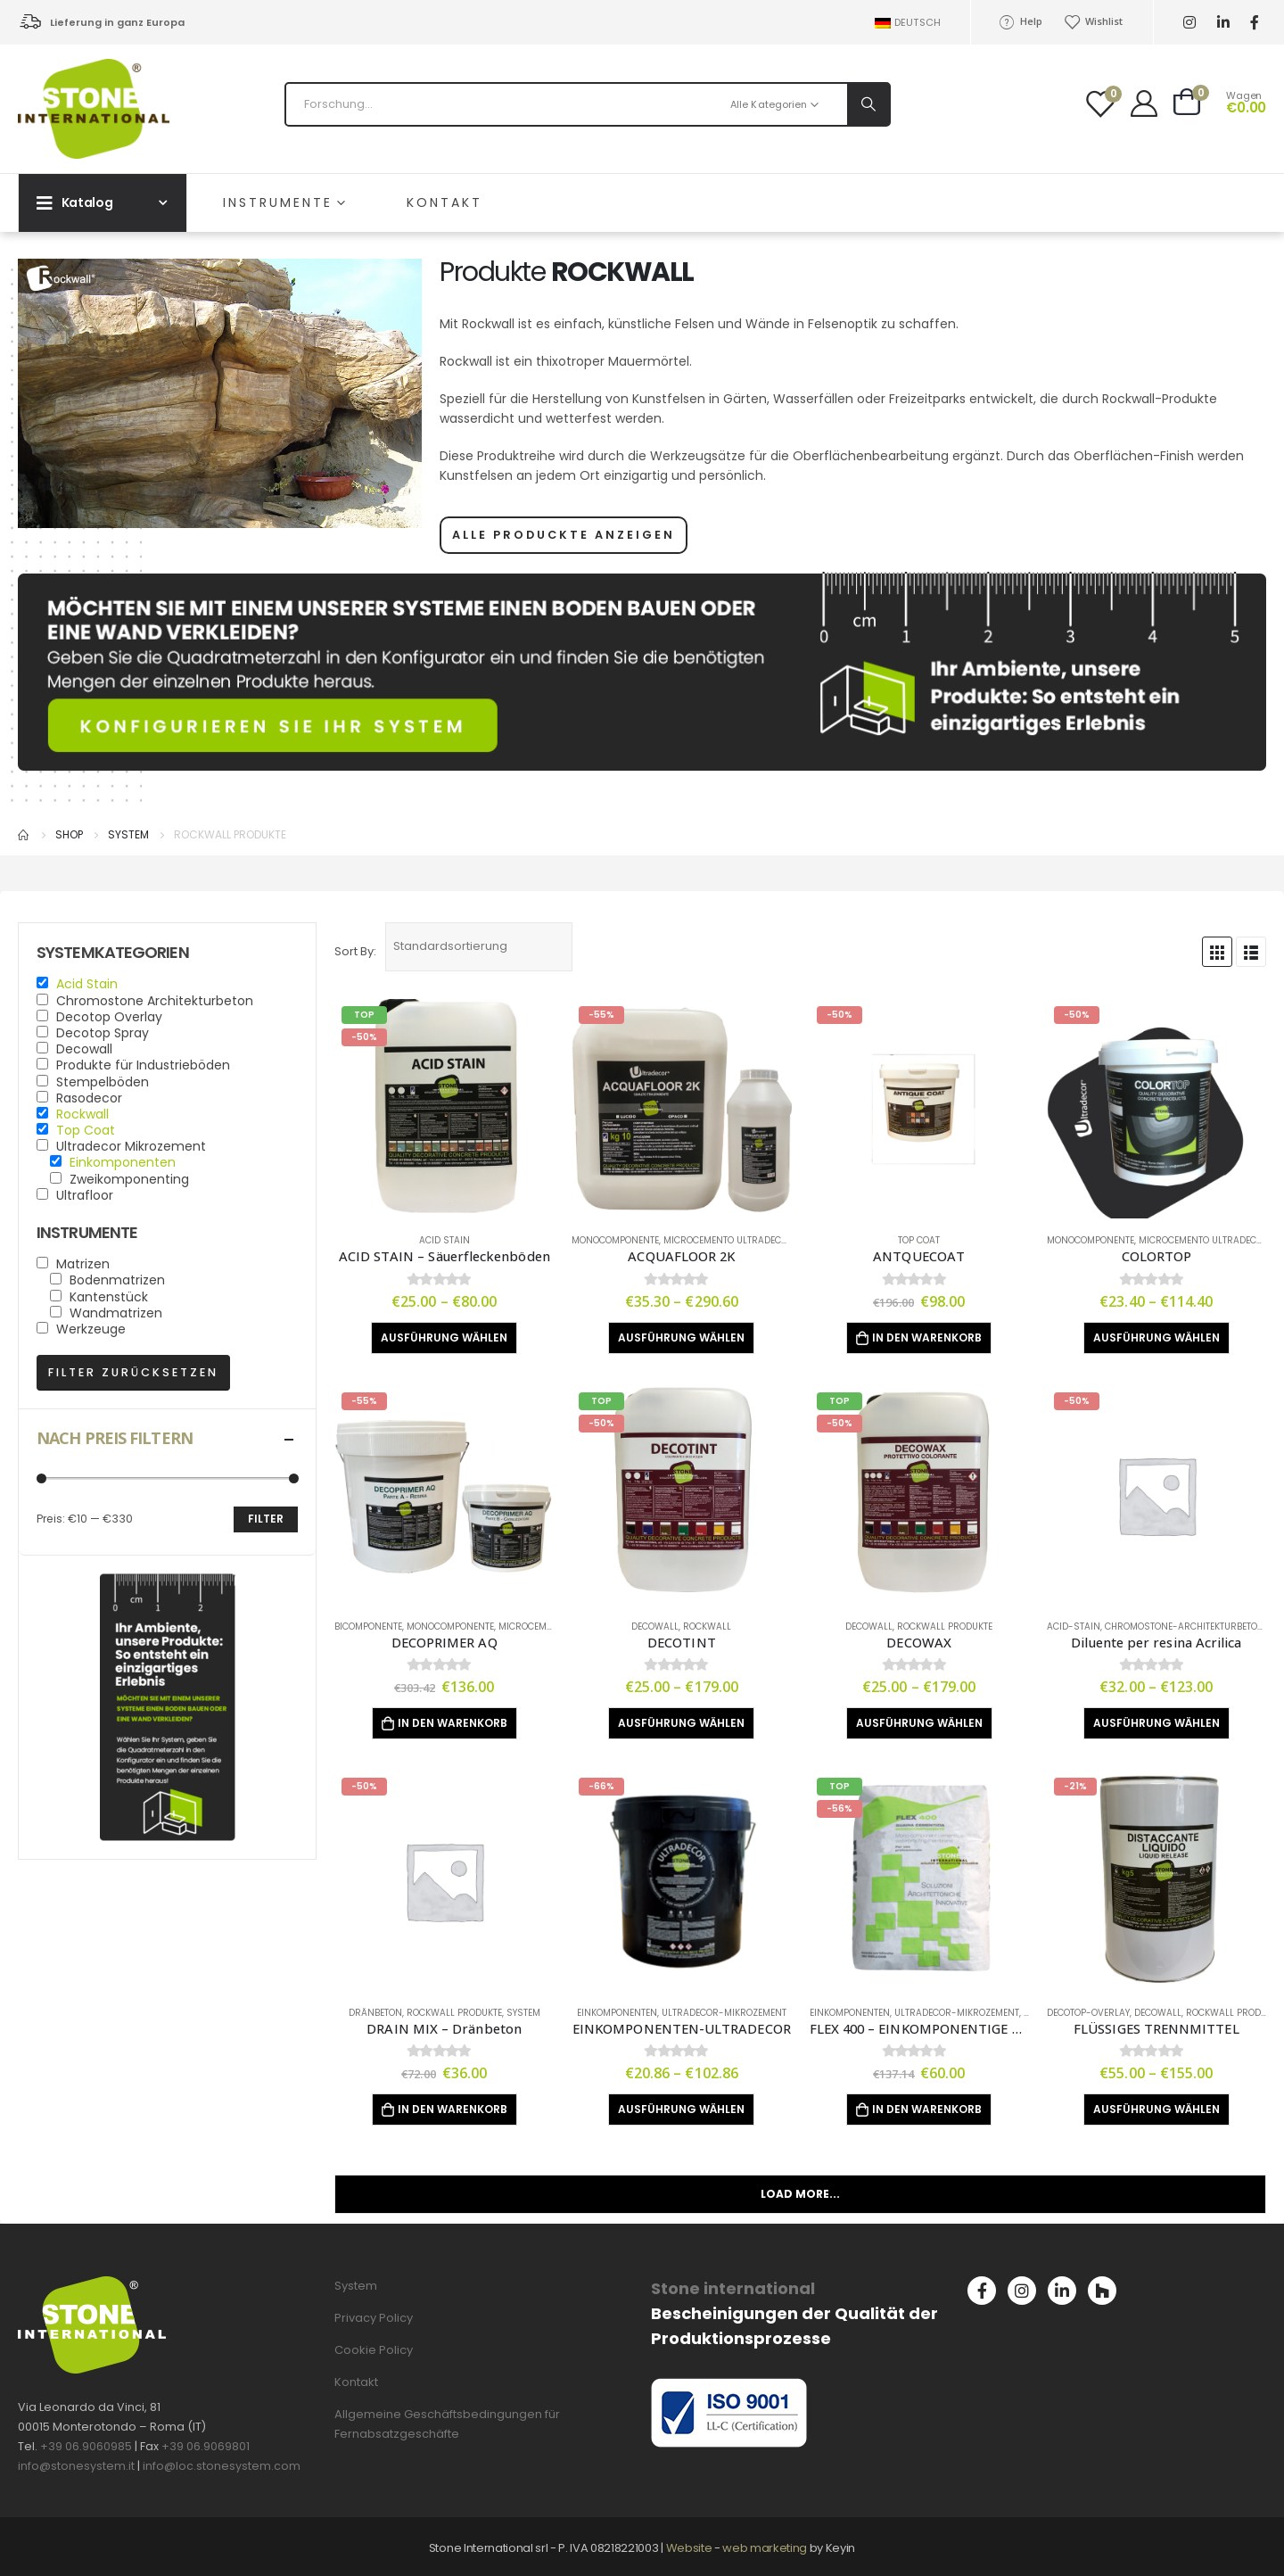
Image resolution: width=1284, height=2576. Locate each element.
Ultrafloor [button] (84, 1195)
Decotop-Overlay (1088, 2012)
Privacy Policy (373, 2317)
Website (689, 2547)
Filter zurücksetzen (133, 1372)
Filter (266, 1518)
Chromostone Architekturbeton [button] (154, 1001)
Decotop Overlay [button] (109, 1017)
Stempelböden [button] (102, 1082)
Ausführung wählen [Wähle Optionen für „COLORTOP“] (1156, 1337)
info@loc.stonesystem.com (221, 2465)
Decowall (655, 1626)
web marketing (765, 2547)
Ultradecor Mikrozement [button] (131, 1146)
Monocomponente (615, 1240)
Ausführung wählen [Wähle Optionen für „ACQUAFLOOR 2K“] (681, 1337)
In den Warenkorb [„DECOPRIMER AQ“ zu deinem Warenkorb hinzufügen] (452, 1722)
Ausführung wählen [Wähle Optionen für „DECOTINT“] (681, 1722)
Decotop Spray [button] (102, 1033)
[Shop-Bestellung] (478, 946)
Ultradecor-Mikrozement (724, 2012)
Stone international (733, 2288)
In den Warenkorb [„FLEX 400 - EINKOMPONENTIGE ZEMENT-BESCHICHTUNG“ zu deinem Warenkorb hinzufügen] (927, 2109)
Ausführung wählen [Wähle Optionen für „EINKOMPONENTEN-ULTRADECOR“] (681, 2109)
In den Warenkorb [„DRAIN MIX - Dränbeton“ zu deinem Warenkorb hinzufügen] (452, 2109)
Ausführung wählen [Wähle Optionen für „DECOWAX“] (919, 1722)
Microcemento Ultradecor (728, 1240)
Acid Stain (444, 1240)
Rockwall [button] (82, 1114)
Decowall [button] (84, 1049)
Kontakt (444, 202)
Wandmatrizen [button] (116, 1313)
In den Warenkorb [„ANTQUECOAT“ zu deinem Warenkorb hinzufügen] (927, 1337)
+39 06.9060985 (86, 2446)
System (523, 2012)
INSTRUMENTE (278, 202)
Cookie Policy (373, 2349)
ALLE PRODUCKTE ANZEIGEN (563, 534)
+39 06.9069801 (205, 2446)
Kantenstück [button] (109, 1297)
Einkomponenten (617, 2012)
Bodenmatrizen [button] (117, 1280)
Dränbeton (375, 2012)
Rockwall (707, 1626)
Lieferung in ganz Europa (117, 22)
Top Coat (919, 1240)
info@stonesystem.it (76, 2465)
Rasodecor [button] (89, 1098)
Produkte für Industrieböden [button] (143, 1065)
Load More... (800, 2193)
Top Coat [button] (85, 1130)
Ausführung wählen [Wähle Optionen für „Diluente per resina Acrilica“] (1156, 1722)
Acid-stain (1073, 1626)
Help (1020, 21)
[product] (444, 1108)
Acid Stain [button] (87, 984)
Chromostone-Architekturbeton (1184, 1626)
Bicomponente (368, 1626)
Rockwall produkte (944, 1626)
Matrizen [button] (83, 1264)
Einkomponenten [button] (123, 1162)
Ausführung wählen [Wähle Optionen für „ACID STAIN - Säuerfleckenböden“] (444, 1337)
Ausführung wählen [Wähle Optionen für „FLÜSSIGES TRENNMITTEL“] (1156, 2109)
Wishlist (1093, 21)
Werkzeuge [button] (91, 1329)
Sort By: (355, 951)
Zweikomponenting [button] (129, 1179)
